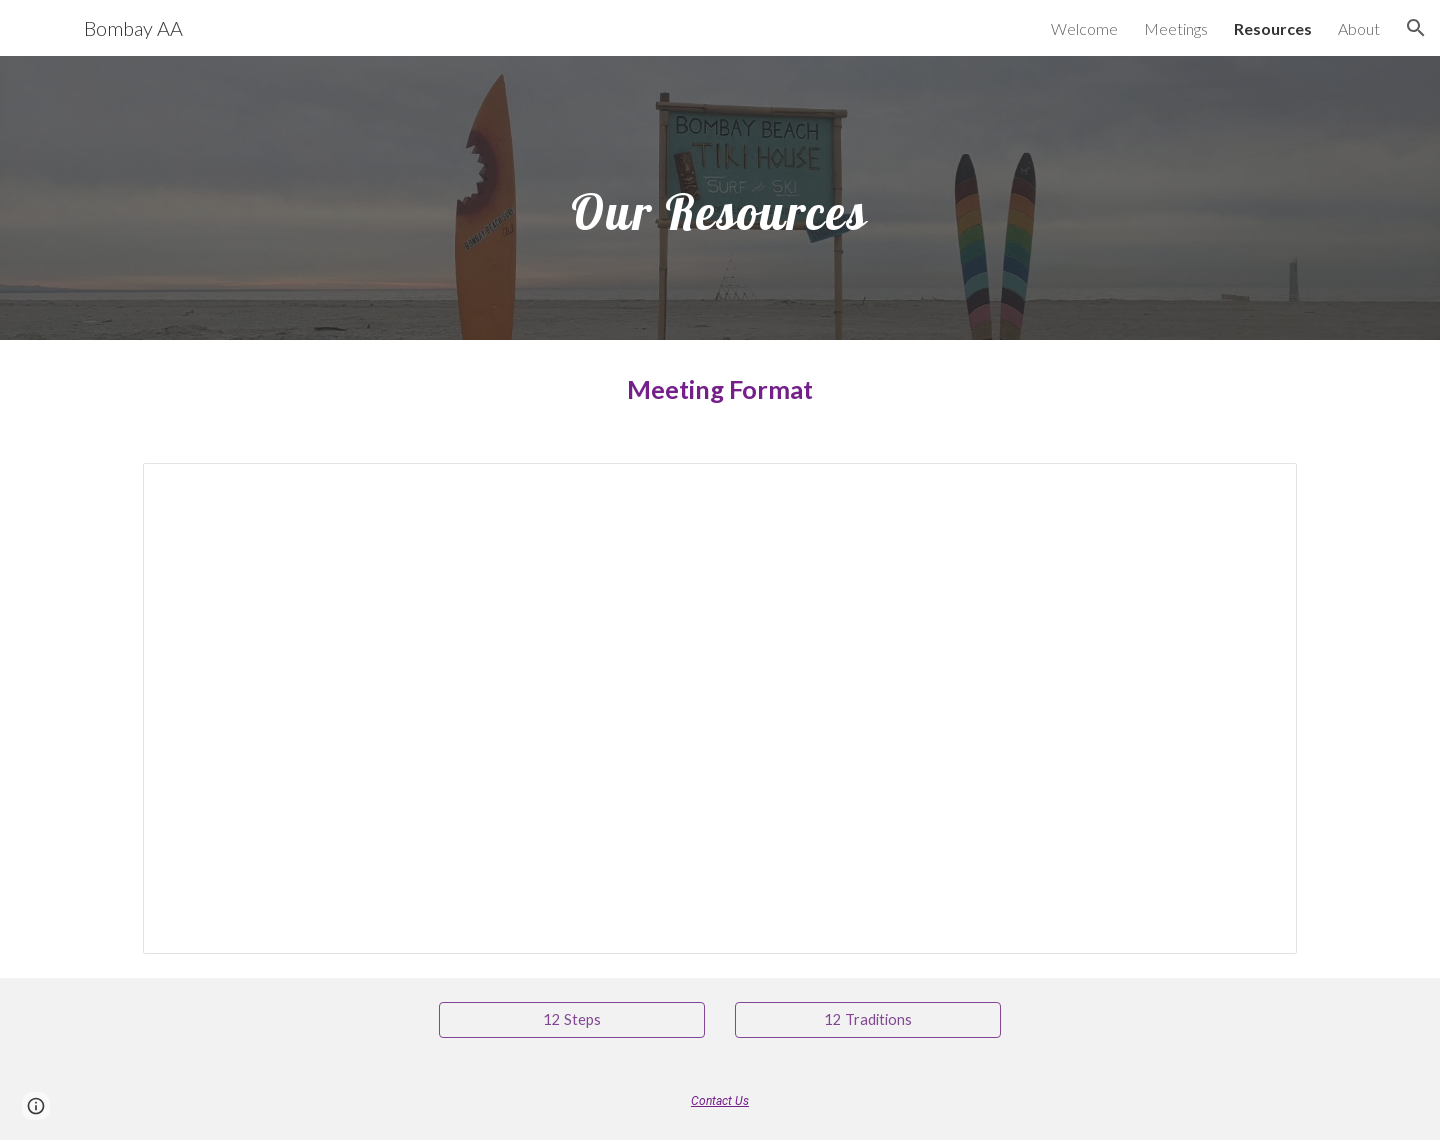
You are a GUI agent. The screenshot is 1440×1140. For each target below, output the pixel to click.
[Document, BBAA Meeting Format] (720, 708)
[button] (1416, 28)
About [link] (1359, 28)
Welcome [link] (1084, 28)
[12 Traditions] (868, 1020)
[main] (720, 197)
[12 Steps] (572, 1020)
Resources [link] (1273, 28)
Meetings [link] (1176, 28)
